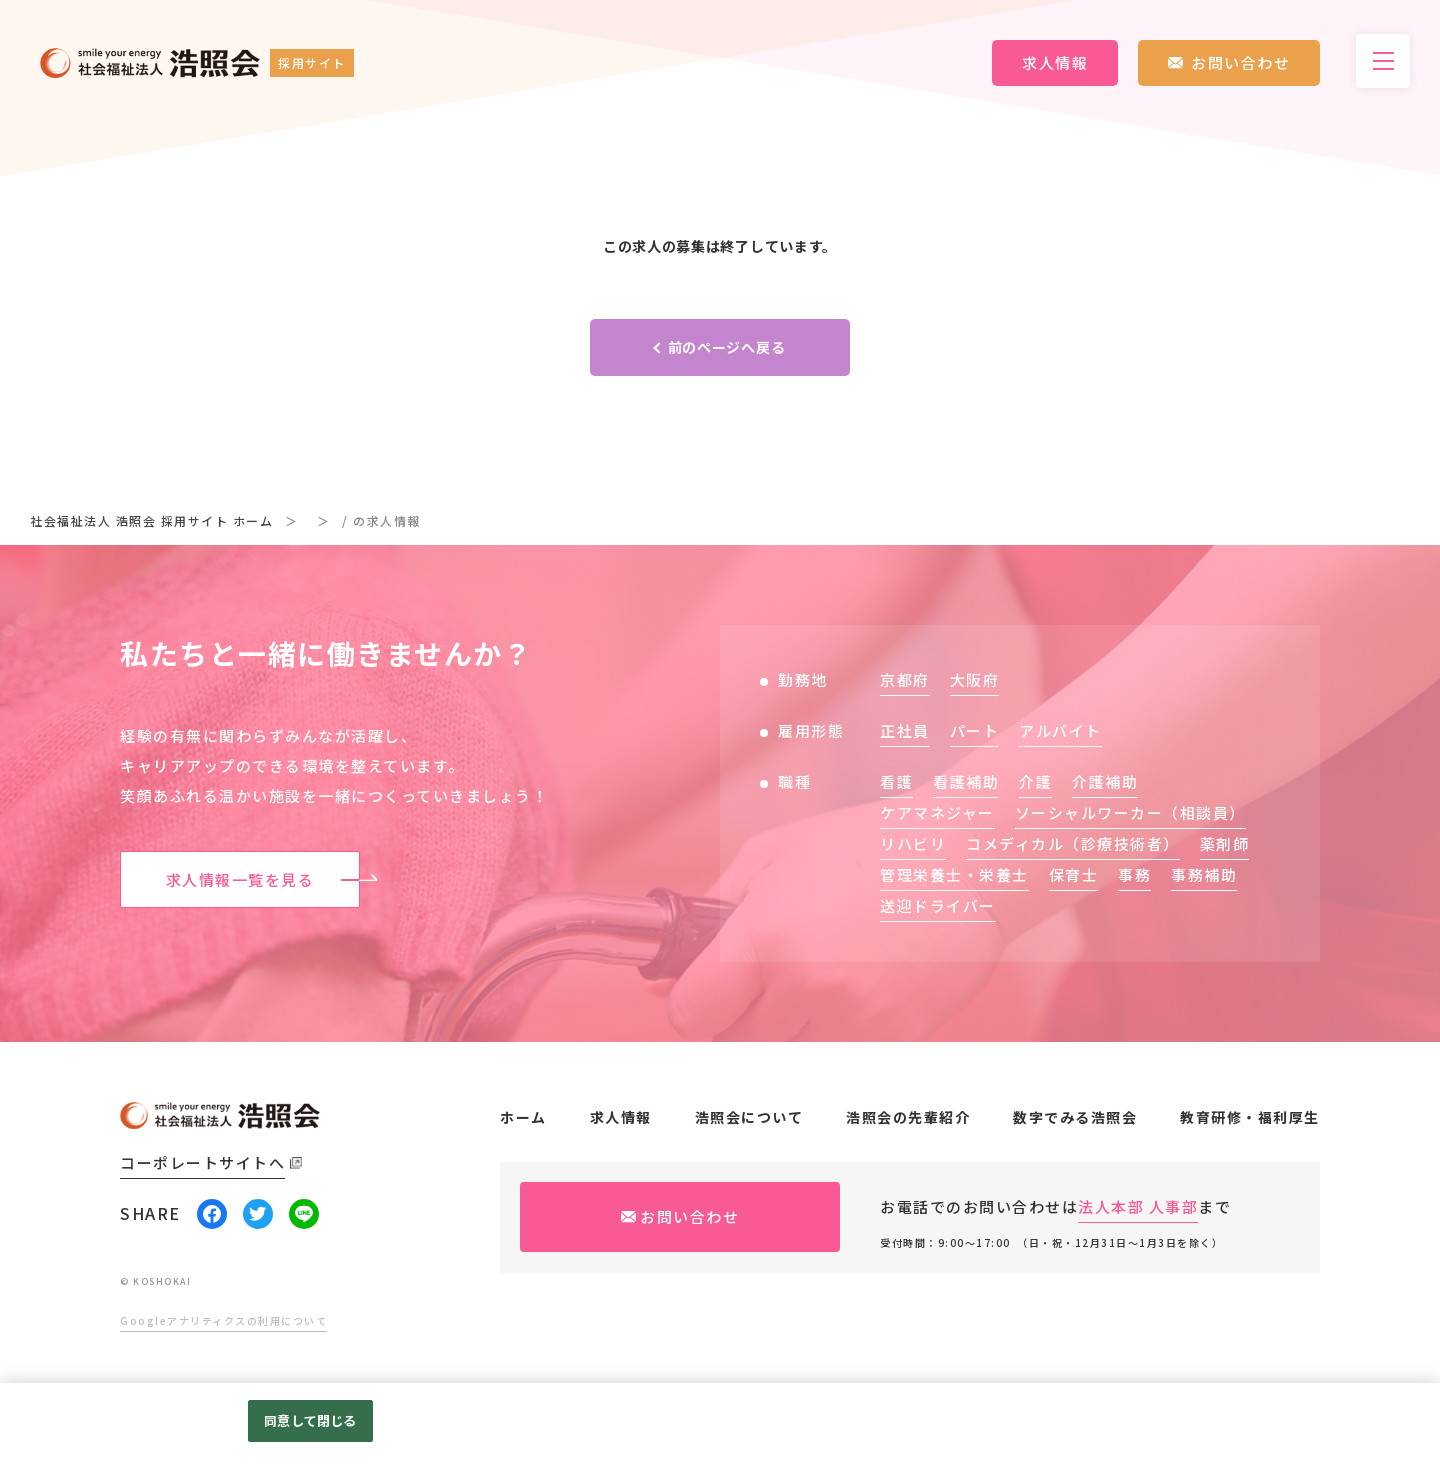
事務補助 (1204, 874)
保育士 (1074, 874)
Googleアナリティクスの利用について (223, 1320)
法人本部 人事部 (1138, 1206)
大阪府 (975, 679)
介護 (1035, 781)
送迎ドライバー (938, 905)
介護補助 (1105, 781)
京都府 (905, 679)
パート (975, 730)
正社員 (905, 730)
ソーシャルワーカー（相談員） (1130, 812)
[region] (720, 1427)
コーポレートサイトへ (202, 1162)
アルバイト (1060, 730)
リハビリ (913, 843)
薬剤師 (1225, 843)
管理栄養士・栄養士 (954, 874)
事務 (1134, 874)
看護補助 (966, 781)
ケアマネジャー (937, 812)
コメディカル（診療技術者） (1073, 843)
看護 (896, 781)
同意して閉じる (310, 1420)
